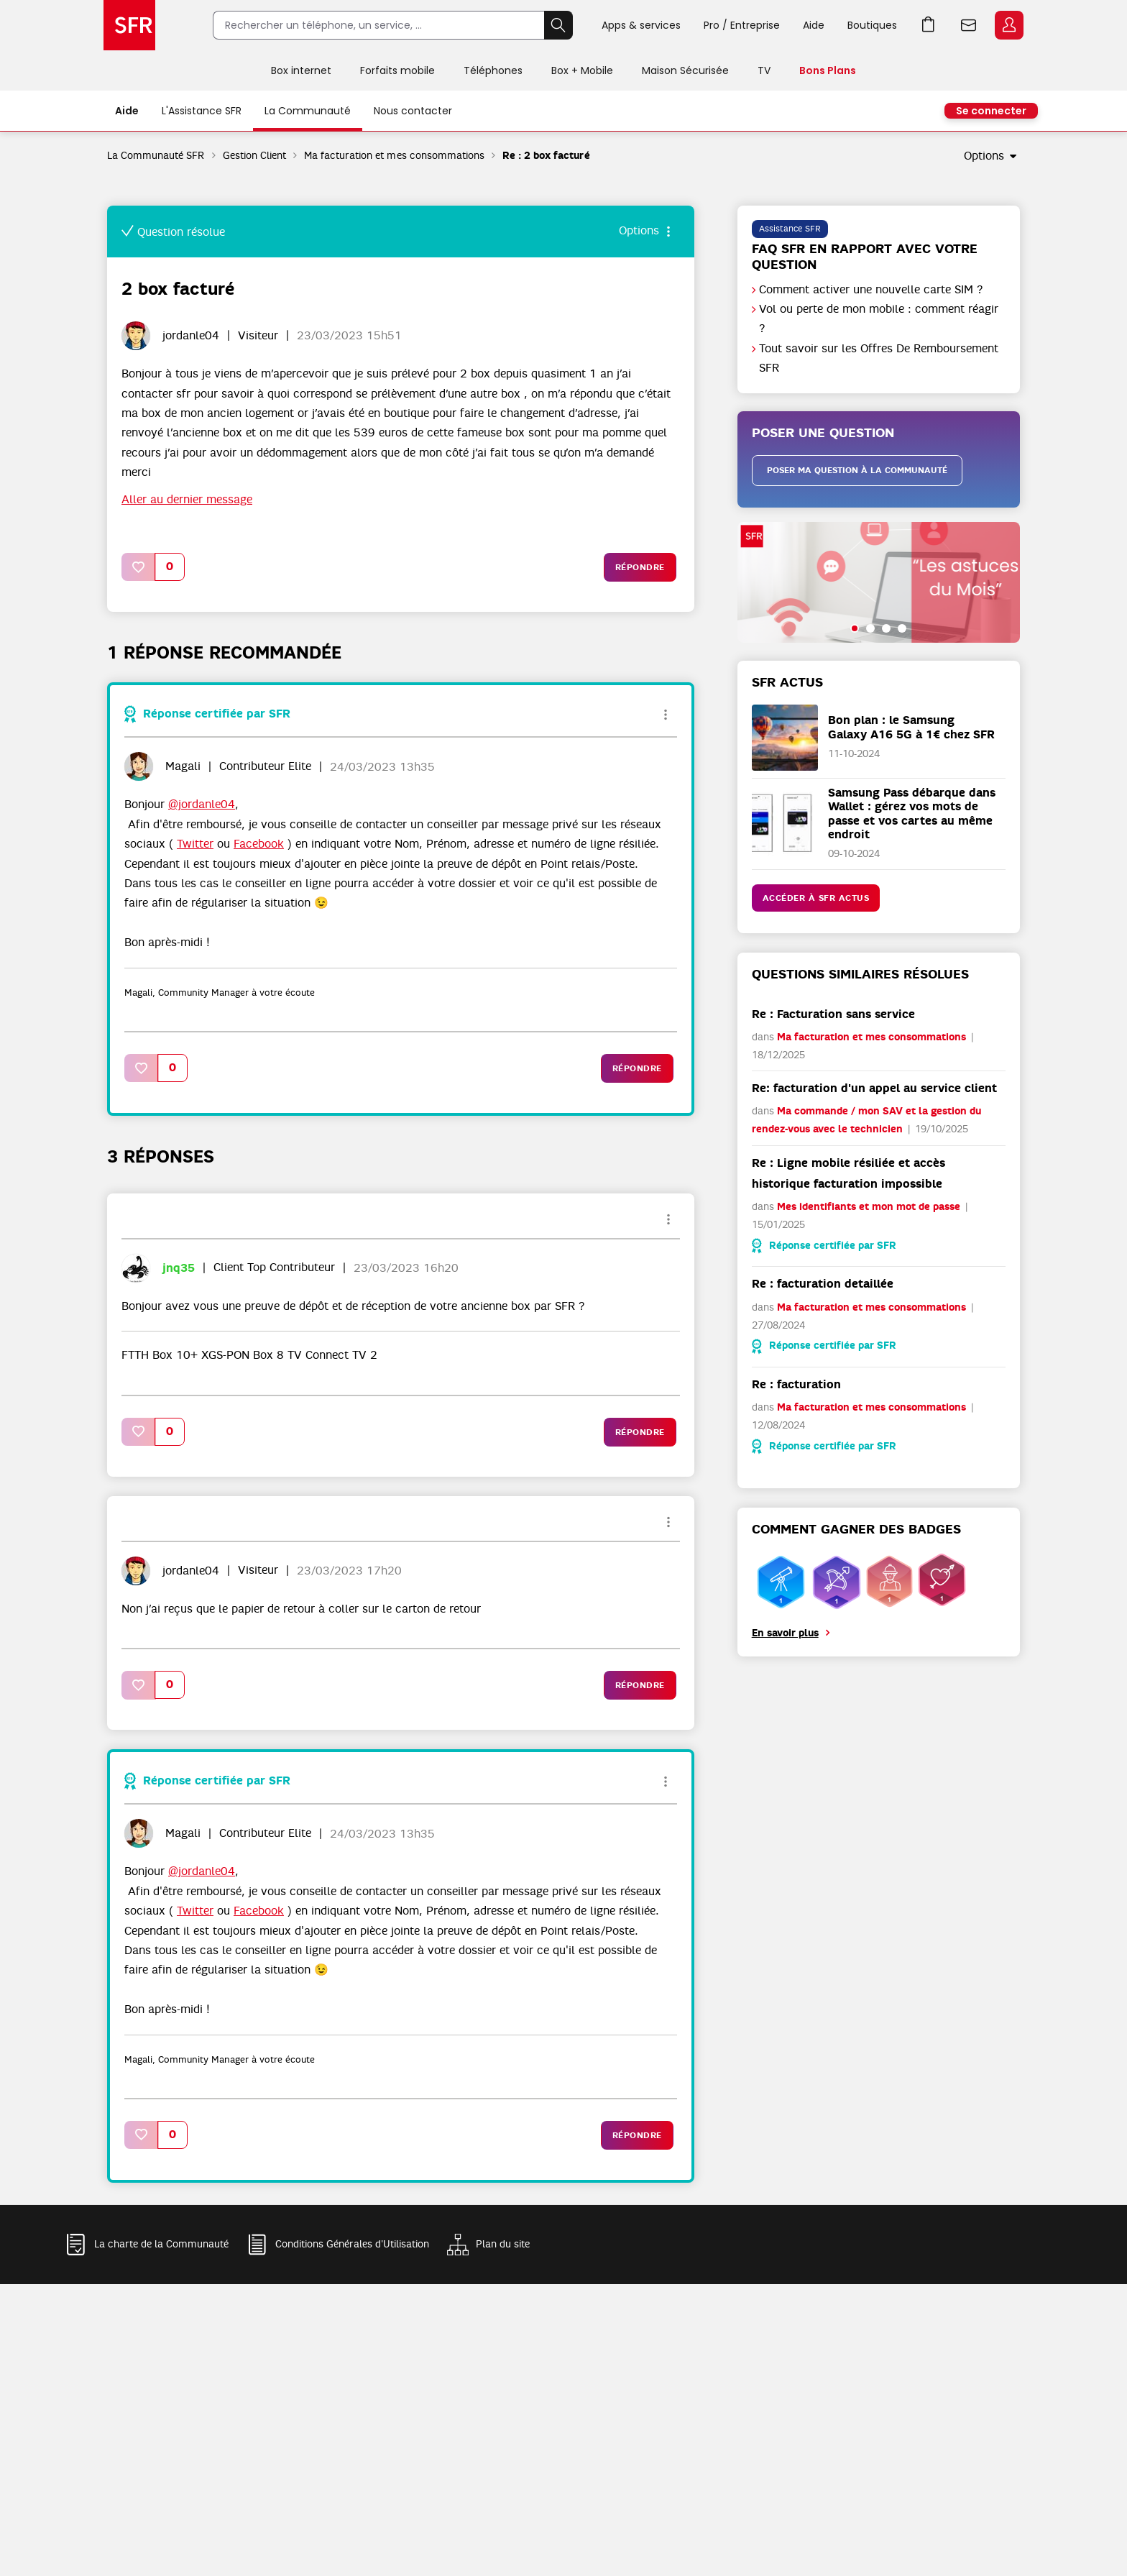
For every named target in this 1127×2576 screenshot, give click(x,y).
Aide (813, 25)
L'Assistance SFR (202, 111)
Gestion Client (254, 155)
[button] (138, 567)
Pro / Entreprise (742, 25)
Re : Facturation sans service (833, 1014)
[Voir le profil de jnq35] (178, 1268)
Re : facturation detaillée (822, 1284)
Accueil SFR (129, 25)
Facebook (259, 844)
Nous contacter (413, 111)
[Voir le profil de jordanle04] (190, 335)
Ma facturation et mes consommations (394, 155)
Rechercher (558, 25)
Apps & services (641, 25)
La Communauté (307, 111)
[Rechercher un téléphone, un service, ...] (378, 25)
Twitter (195, 844)
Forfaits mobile (397, 70)
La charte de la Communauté (161, 2244)
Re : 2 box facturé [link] (546, 156)
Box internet (301, 70)
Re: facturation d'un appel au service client (874, 1088)
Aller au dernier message (186, 499)
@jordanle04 (201, 804)
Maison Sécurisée (685, 70)
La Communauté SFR (156, 155)
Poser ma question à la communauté (857, 470)
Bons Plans (827, 70)
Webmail (969, 25)
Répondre (640, 567)
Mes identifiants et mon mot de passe (868, 1207)
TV (764, 70)
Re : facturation (796, 1384)
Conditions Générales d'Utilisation (352, 2244)
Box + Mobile (582, 70)
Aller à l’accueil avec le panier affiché (928, 25)
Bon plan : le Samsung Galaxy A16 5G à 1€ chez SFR (911, 727)
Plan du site (503, 2244)
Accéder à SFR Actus (816, 898)
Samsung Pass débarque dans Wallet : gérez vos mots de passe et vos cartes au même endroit (911, 813)
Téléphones (493, 70)
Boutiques (872, 25)
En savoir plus (785, 1633)
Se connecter (991, 111)
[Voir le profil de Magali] (183, 766)
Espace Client (1009, 25)
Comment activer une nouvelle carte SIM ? (871, 289)
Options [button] (984, 156)
